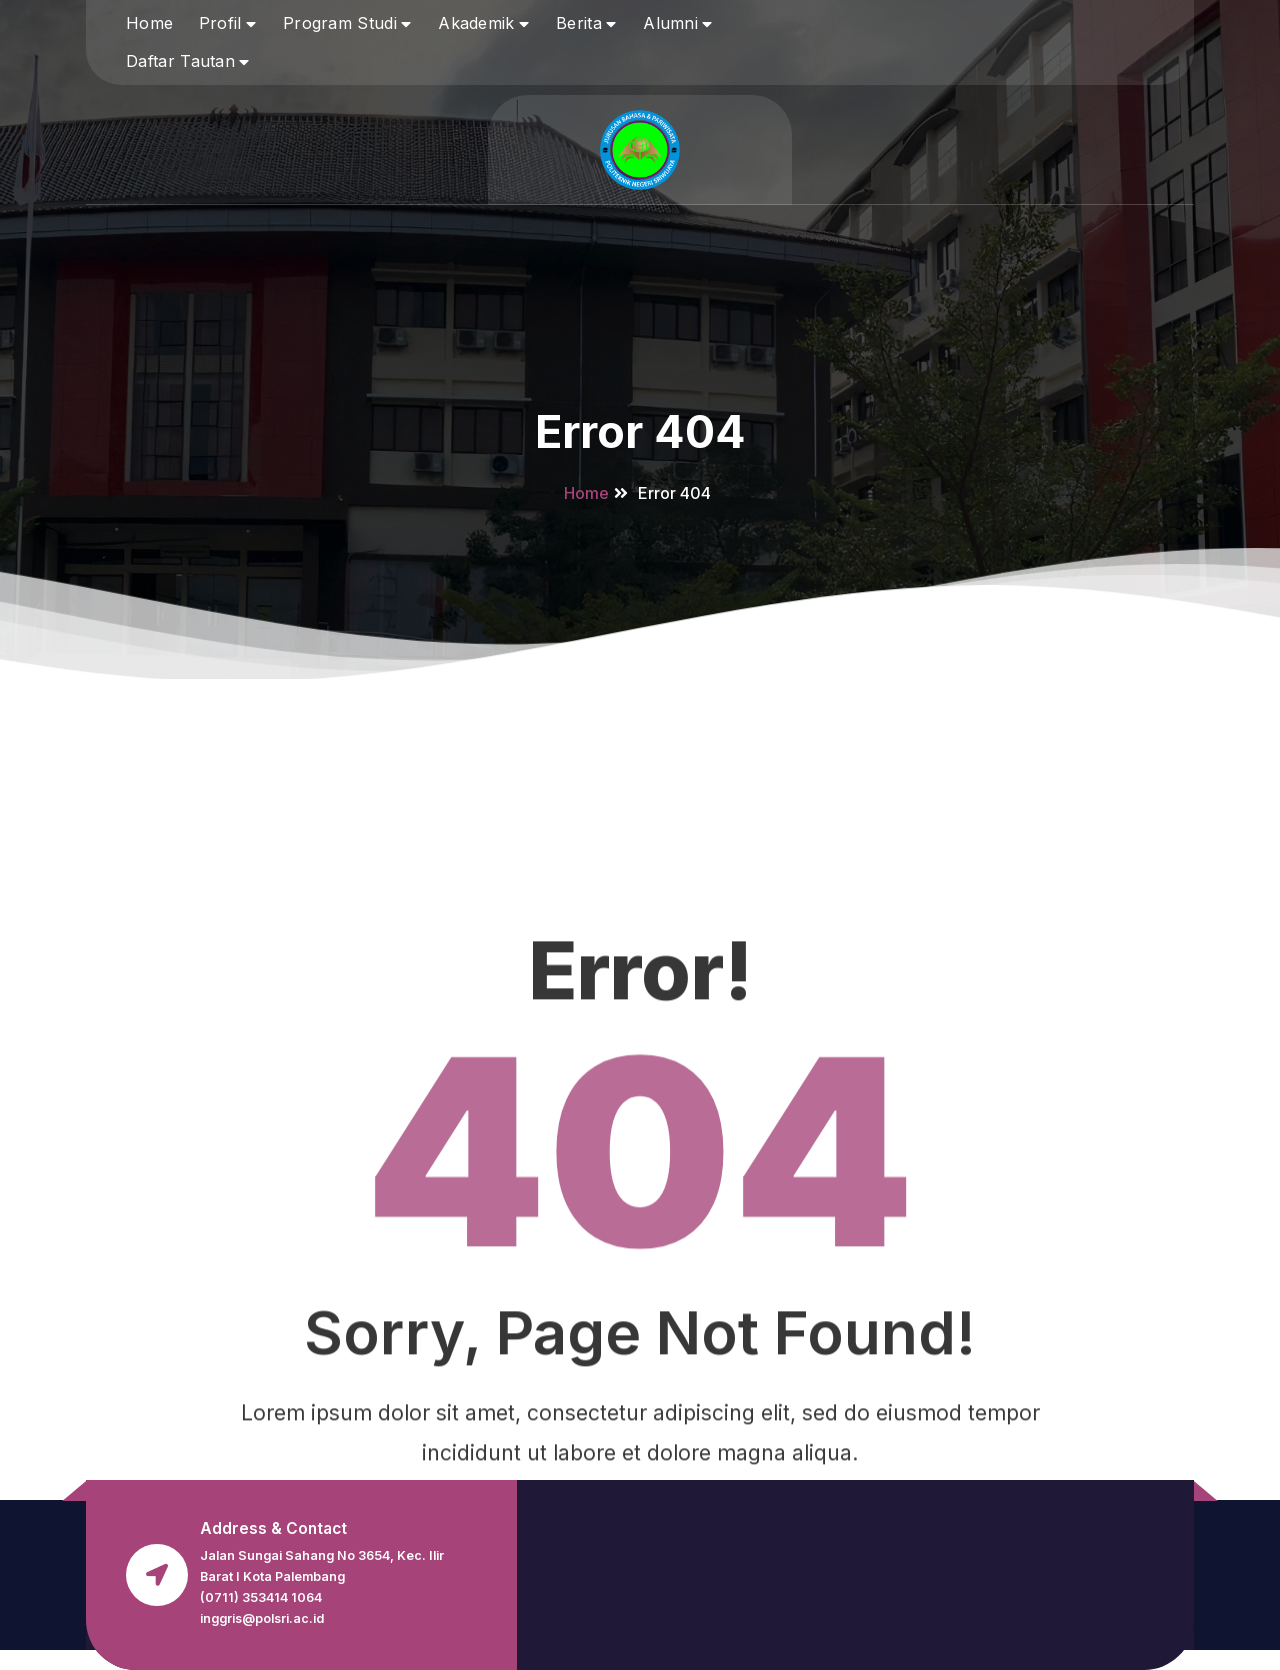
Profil (220, 23)
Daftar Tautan (180, 61)
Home (149, 23)
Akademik (476, 23)
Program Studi (340, 23)
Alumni (670, 23)
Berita (579, 23)
